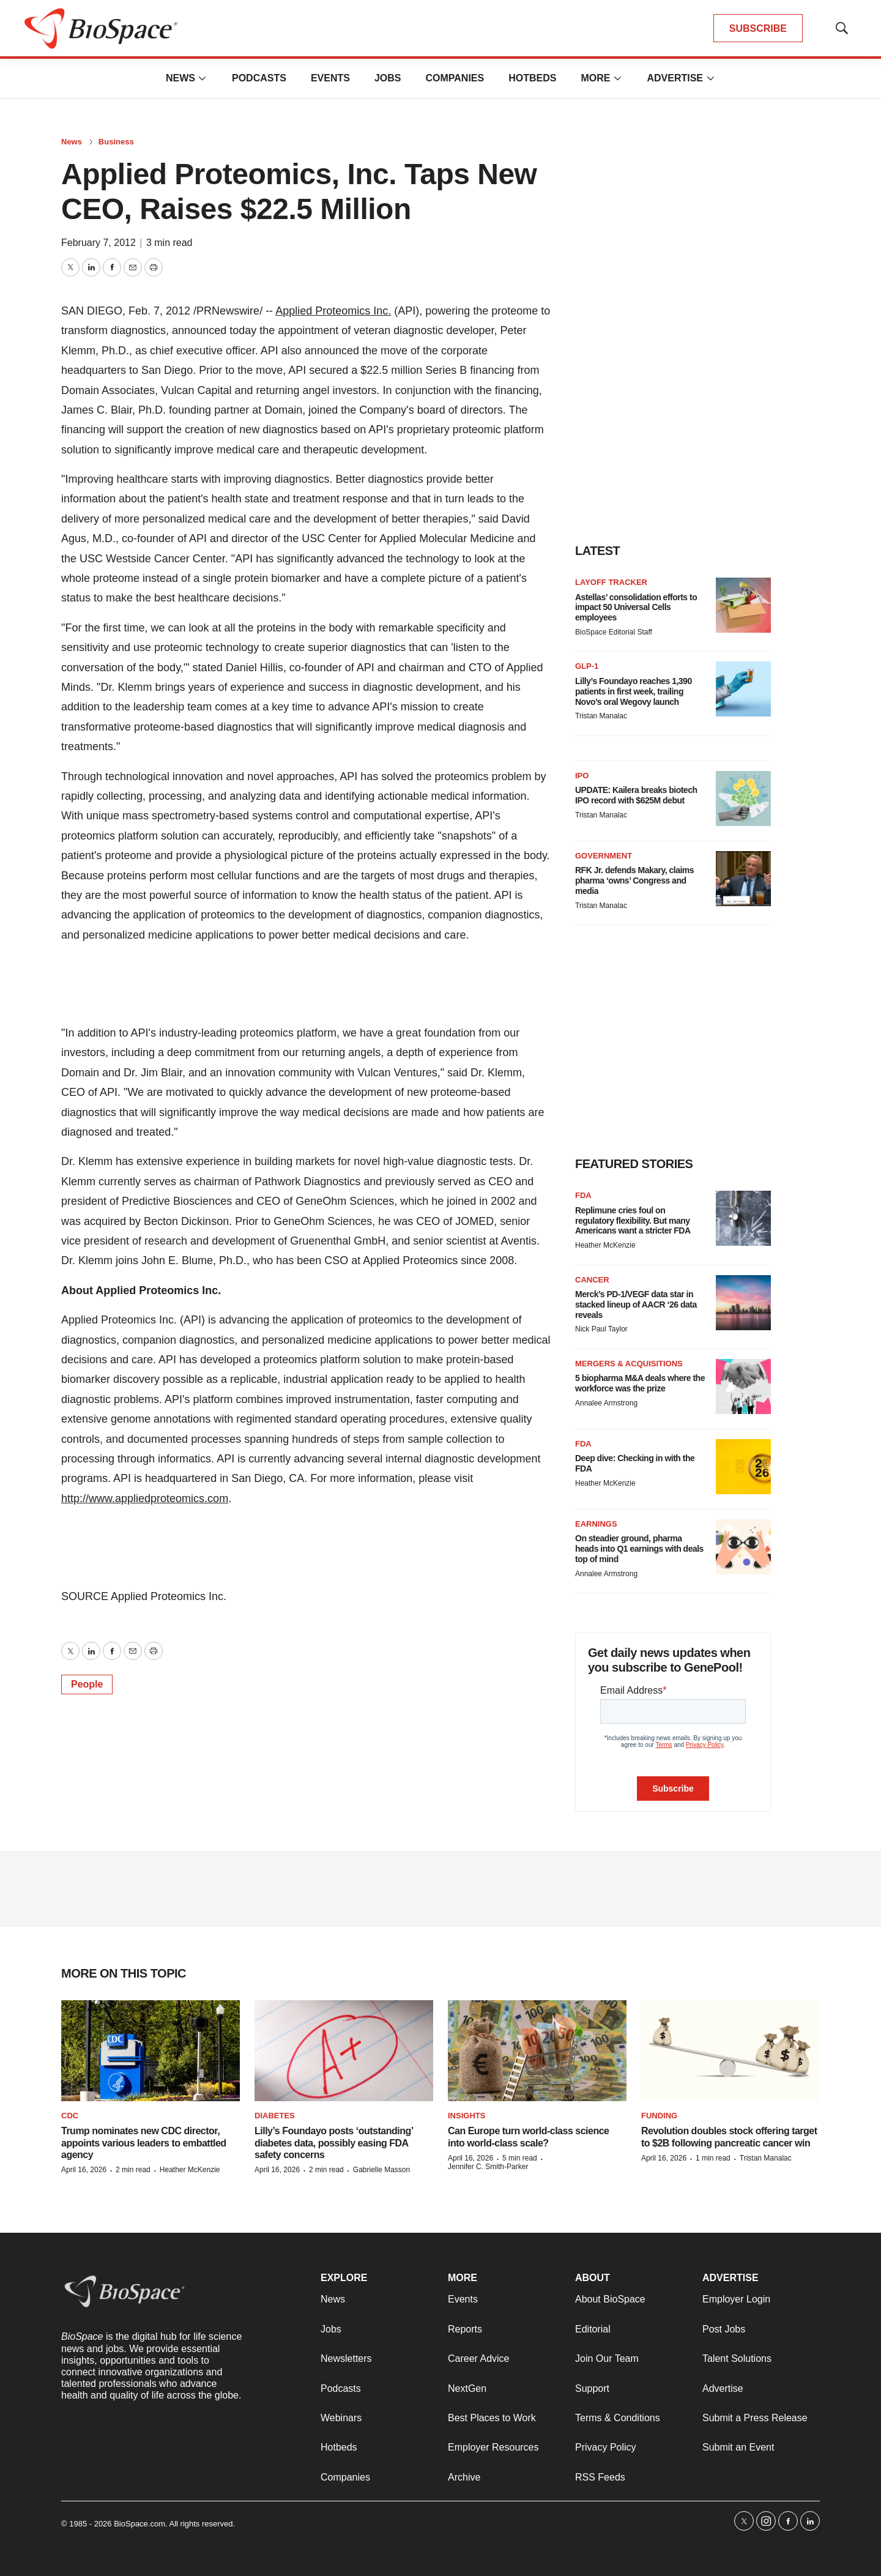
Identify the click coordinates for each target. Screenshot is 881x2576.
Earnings (596, 1523)
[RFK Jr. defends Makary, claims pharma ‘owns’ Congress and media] (743, 878)
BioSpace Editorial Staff (613, 632)
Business (116, 141)
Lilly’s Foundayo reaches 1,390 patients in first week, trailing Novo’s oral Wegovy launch (633, 691)
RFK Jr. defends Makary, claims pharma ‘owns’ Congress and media (634, 880)
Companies (454, 78)
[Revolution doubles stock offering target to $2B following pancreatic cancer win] (730, 2050)
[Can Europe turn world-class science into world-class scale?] (537, 2050)
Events (330, 78)
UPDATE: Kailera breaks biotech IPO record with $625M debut (636, 795)
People (87, 1684)
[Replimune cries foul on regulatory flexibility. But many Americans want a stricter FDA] (743, 1218)
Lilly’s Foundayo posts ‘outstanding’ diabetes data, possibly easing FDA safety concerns (334, 2142)
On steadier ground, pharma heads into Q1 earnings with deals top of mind (639, 1548)
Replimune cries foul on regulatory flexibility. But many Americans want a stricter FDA (633, 1220)
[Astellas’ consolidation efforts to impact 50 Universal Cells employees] (743, 605)
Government (603, 855)
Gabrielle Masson (381, 2169)
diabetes (275, 2115)
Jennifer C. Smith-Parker (488, 2166)
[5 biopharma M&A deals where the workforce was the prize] (743, 1386)
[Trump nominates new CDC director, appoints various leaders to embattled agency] (150, 2050)
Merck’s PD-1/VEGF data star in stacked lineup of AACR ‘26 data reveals (636, 1304)
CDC (69, 2115)
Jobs (387, 78)
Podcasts (259, 78)
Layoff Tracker (611, 582)
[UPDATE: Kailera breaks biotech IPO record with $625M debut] (743, 798)
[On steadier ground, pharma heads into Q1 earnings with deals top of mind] (743, 1546)
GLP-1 (586, 666)
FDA (583, 1195)
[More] (202, 78)
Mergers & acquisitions (629, 1363)
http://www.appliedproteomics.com (144, 1498)
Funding (659, 2115)
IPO (582, 775)
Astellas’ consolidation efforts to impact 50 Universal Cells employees (636, 607)
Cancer (592, 1279)
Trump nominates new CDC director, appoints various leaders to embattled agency (143, 2142)
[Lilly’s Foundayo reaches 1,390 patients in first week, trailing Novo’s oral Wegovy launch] (743, 689)
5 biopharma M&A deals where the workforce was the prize (640, 1383)
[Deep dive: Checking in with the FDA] (743, 1466)
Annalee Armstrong (606, 1403)
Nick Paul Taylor (601, 1329)
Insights (466, 2115)
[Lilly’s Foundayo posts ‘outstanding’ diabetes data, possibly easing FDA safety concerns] (344, 2050)
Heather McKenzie (605, 1245)
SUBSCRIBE (758, 28)
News (180, 78)
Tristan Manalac (601, 716)
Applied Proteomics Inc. (333, 311)
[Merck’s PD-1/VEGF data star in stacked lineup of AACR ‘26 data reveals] (743, 1302)
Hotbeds (532, 78)
